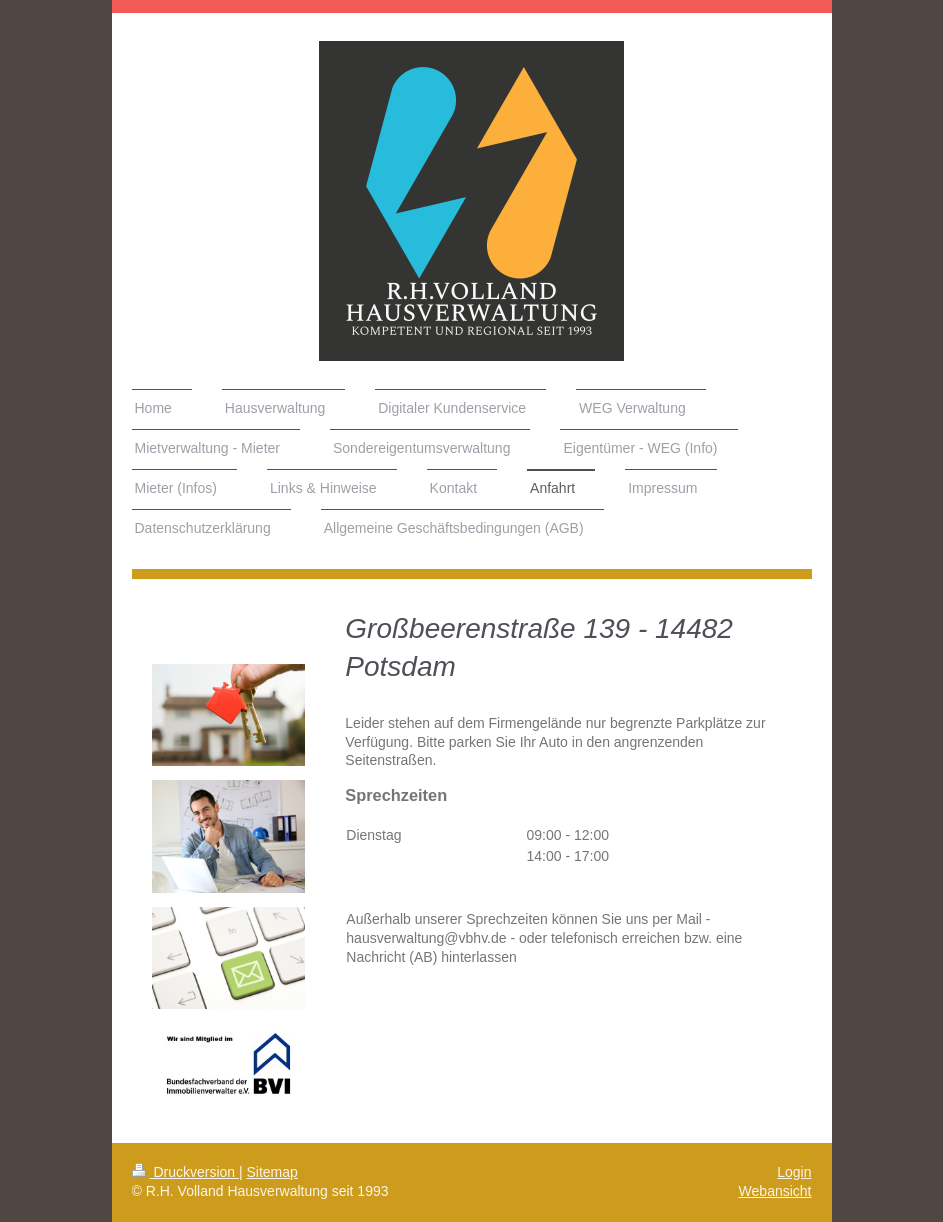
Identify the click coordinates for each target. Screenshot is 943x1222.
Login (794, 1172)
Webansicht (775, 1191)
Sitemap (272, 1172)
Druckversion (185, 1172)
